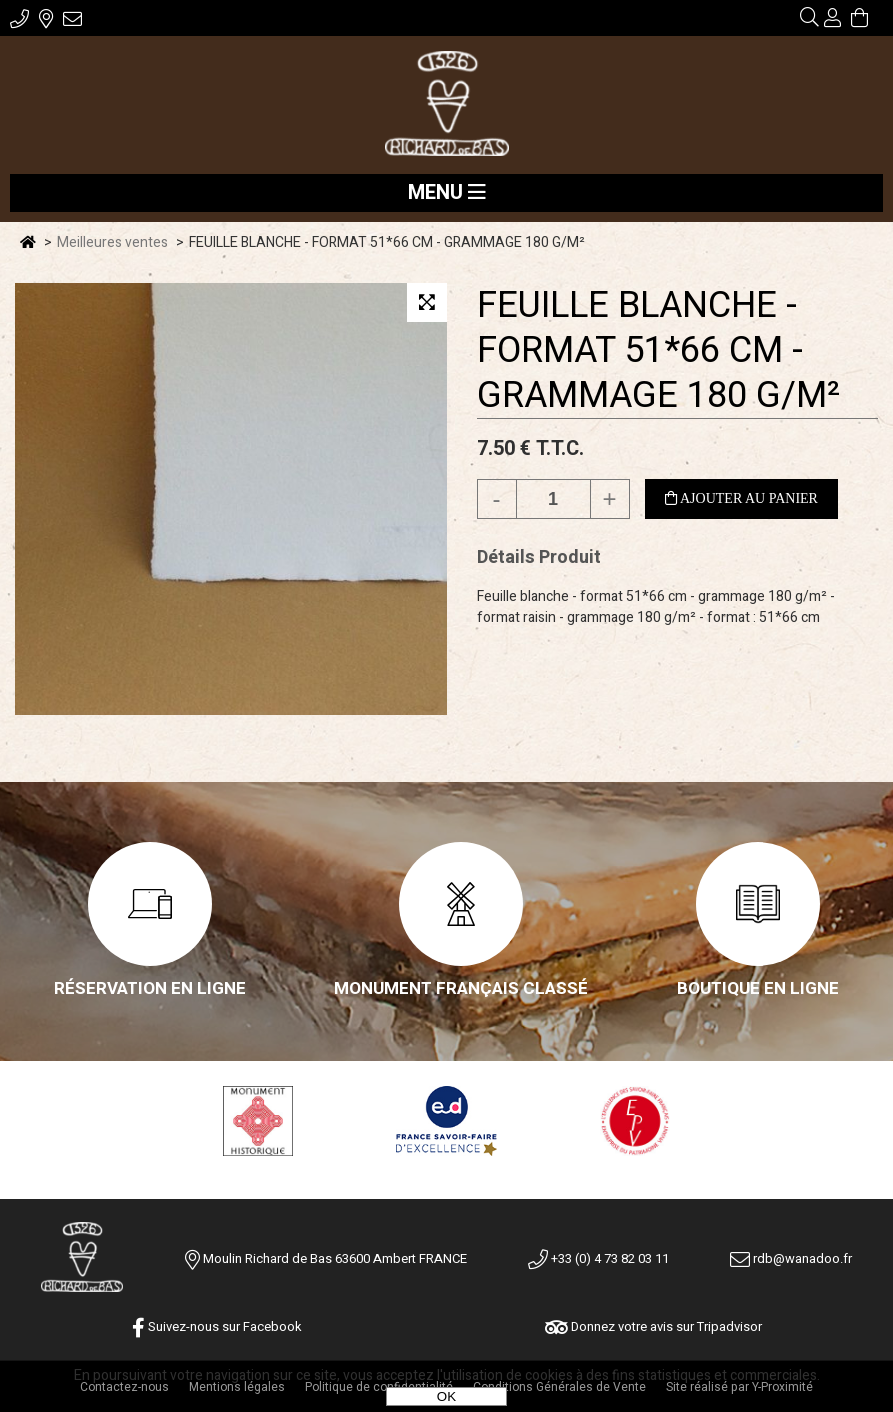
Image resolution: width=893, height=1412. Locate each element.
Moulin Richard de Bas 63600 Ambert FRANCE (335, 1258)
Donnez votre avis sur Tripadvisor (653, 1326)
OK (446, 1396)
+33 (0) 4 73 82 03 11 (598, 1258)
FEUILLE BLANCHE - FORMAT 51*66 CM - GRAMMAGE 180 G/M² (658, 350)
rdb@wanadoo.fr (791, 1258)
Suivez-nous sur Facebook (217, 1326)
